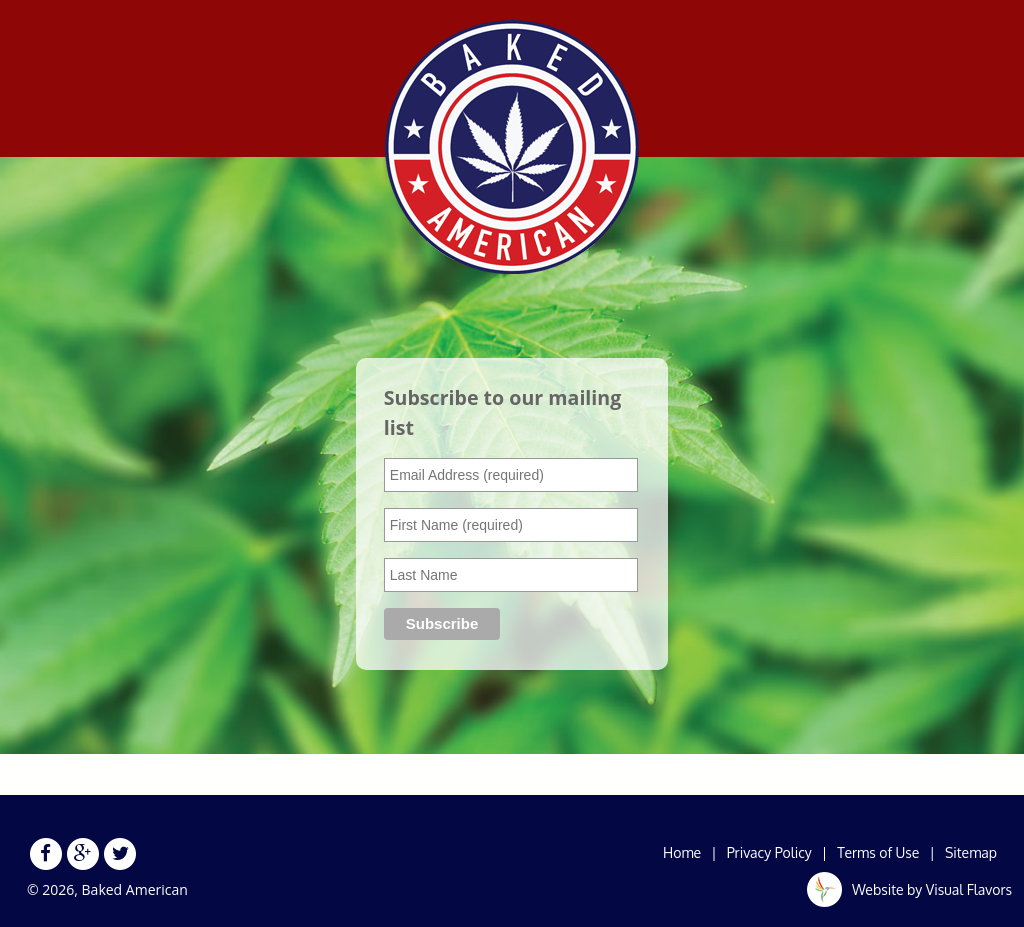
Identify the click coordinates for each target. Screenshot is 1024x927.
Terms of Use (878, 852)
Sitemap (971, 852)
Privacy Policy (769, 852)
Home (682, 852)
